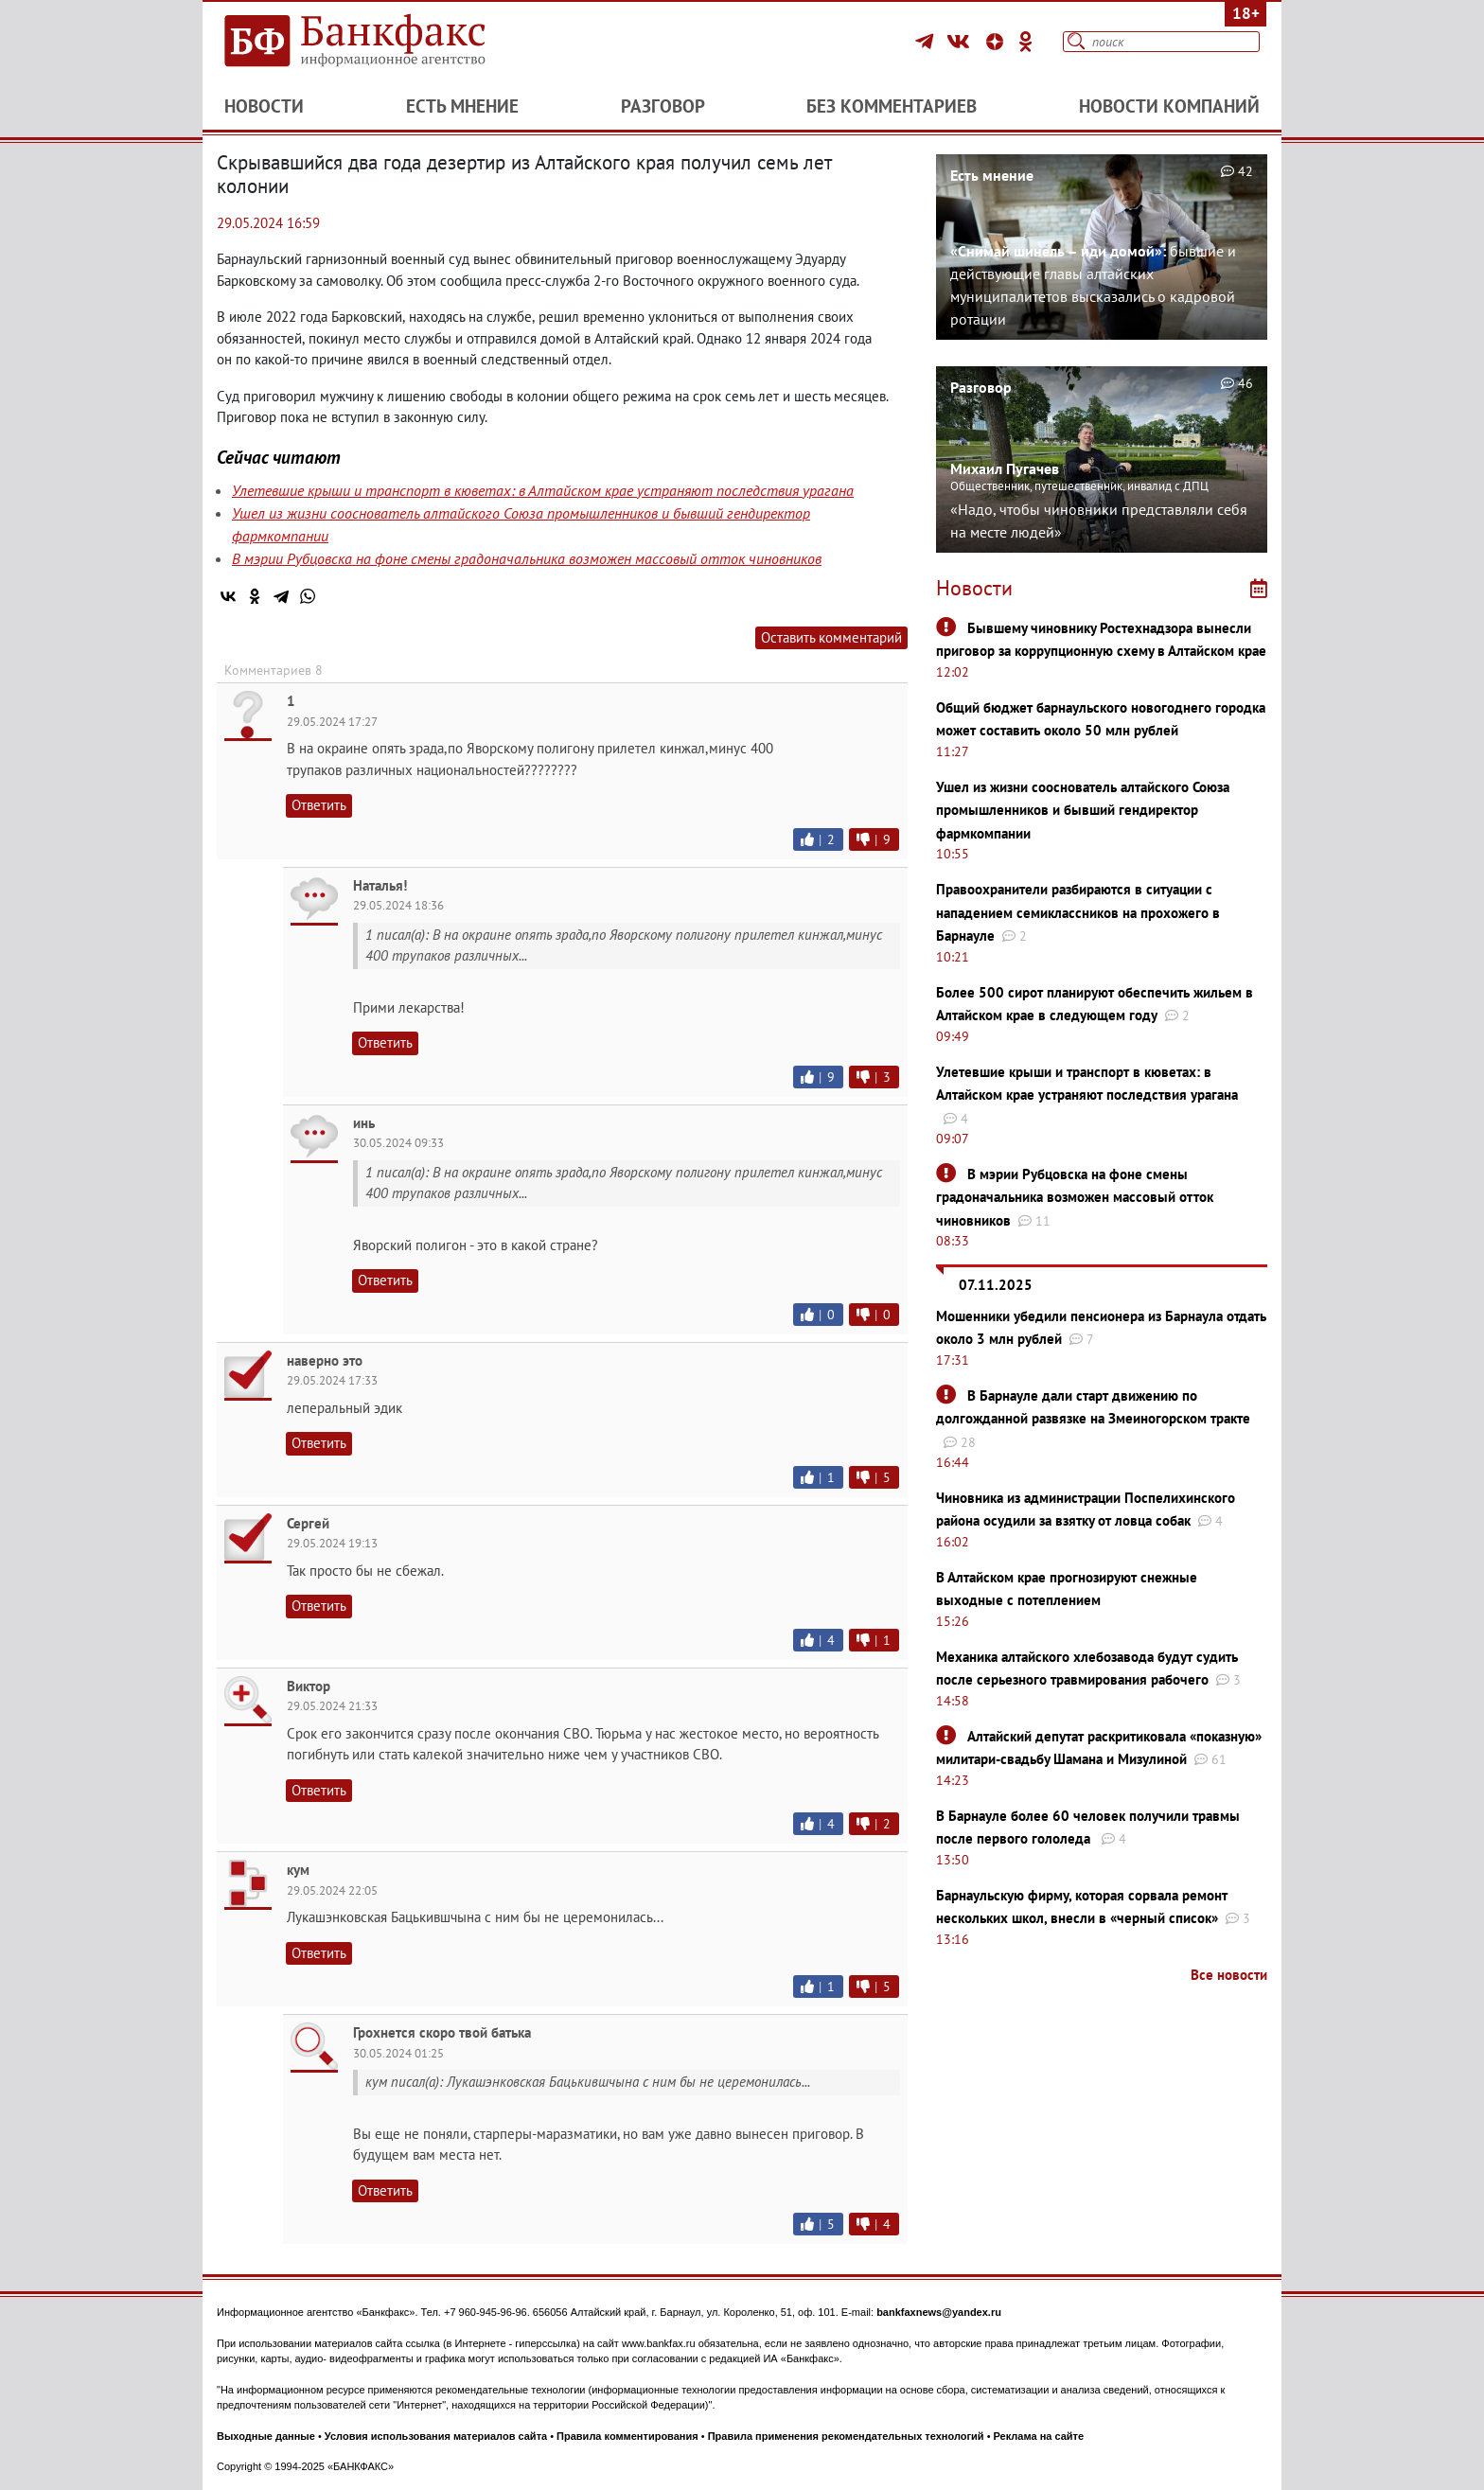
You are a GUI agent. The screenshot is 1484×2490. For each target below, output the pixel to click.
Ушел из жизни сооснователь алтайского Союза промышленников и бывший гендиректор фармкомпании (1082, 810)
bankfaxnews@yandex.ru (938, 2312)
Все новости (1229, 1975)
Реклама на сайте (1039, 2436)
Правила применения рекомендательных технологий (846, 2436)
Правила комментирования (627, 2436)
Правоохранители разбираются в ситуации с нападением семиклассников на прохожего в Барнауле (1078, 912)
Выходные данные (266, 2436)
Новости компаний (1169, 106)
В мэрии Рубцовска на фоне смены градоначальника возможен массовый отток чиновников (527, 558)
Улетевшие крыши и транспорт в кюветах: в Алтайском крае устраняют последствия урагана (543, 490)
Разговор (663, 106)
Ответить (319, 805)
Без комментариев (891, 106)
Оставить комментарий (831, 637)
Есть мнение (462, 106)
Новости (264, 106)
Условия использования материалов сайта (436, 2436)
